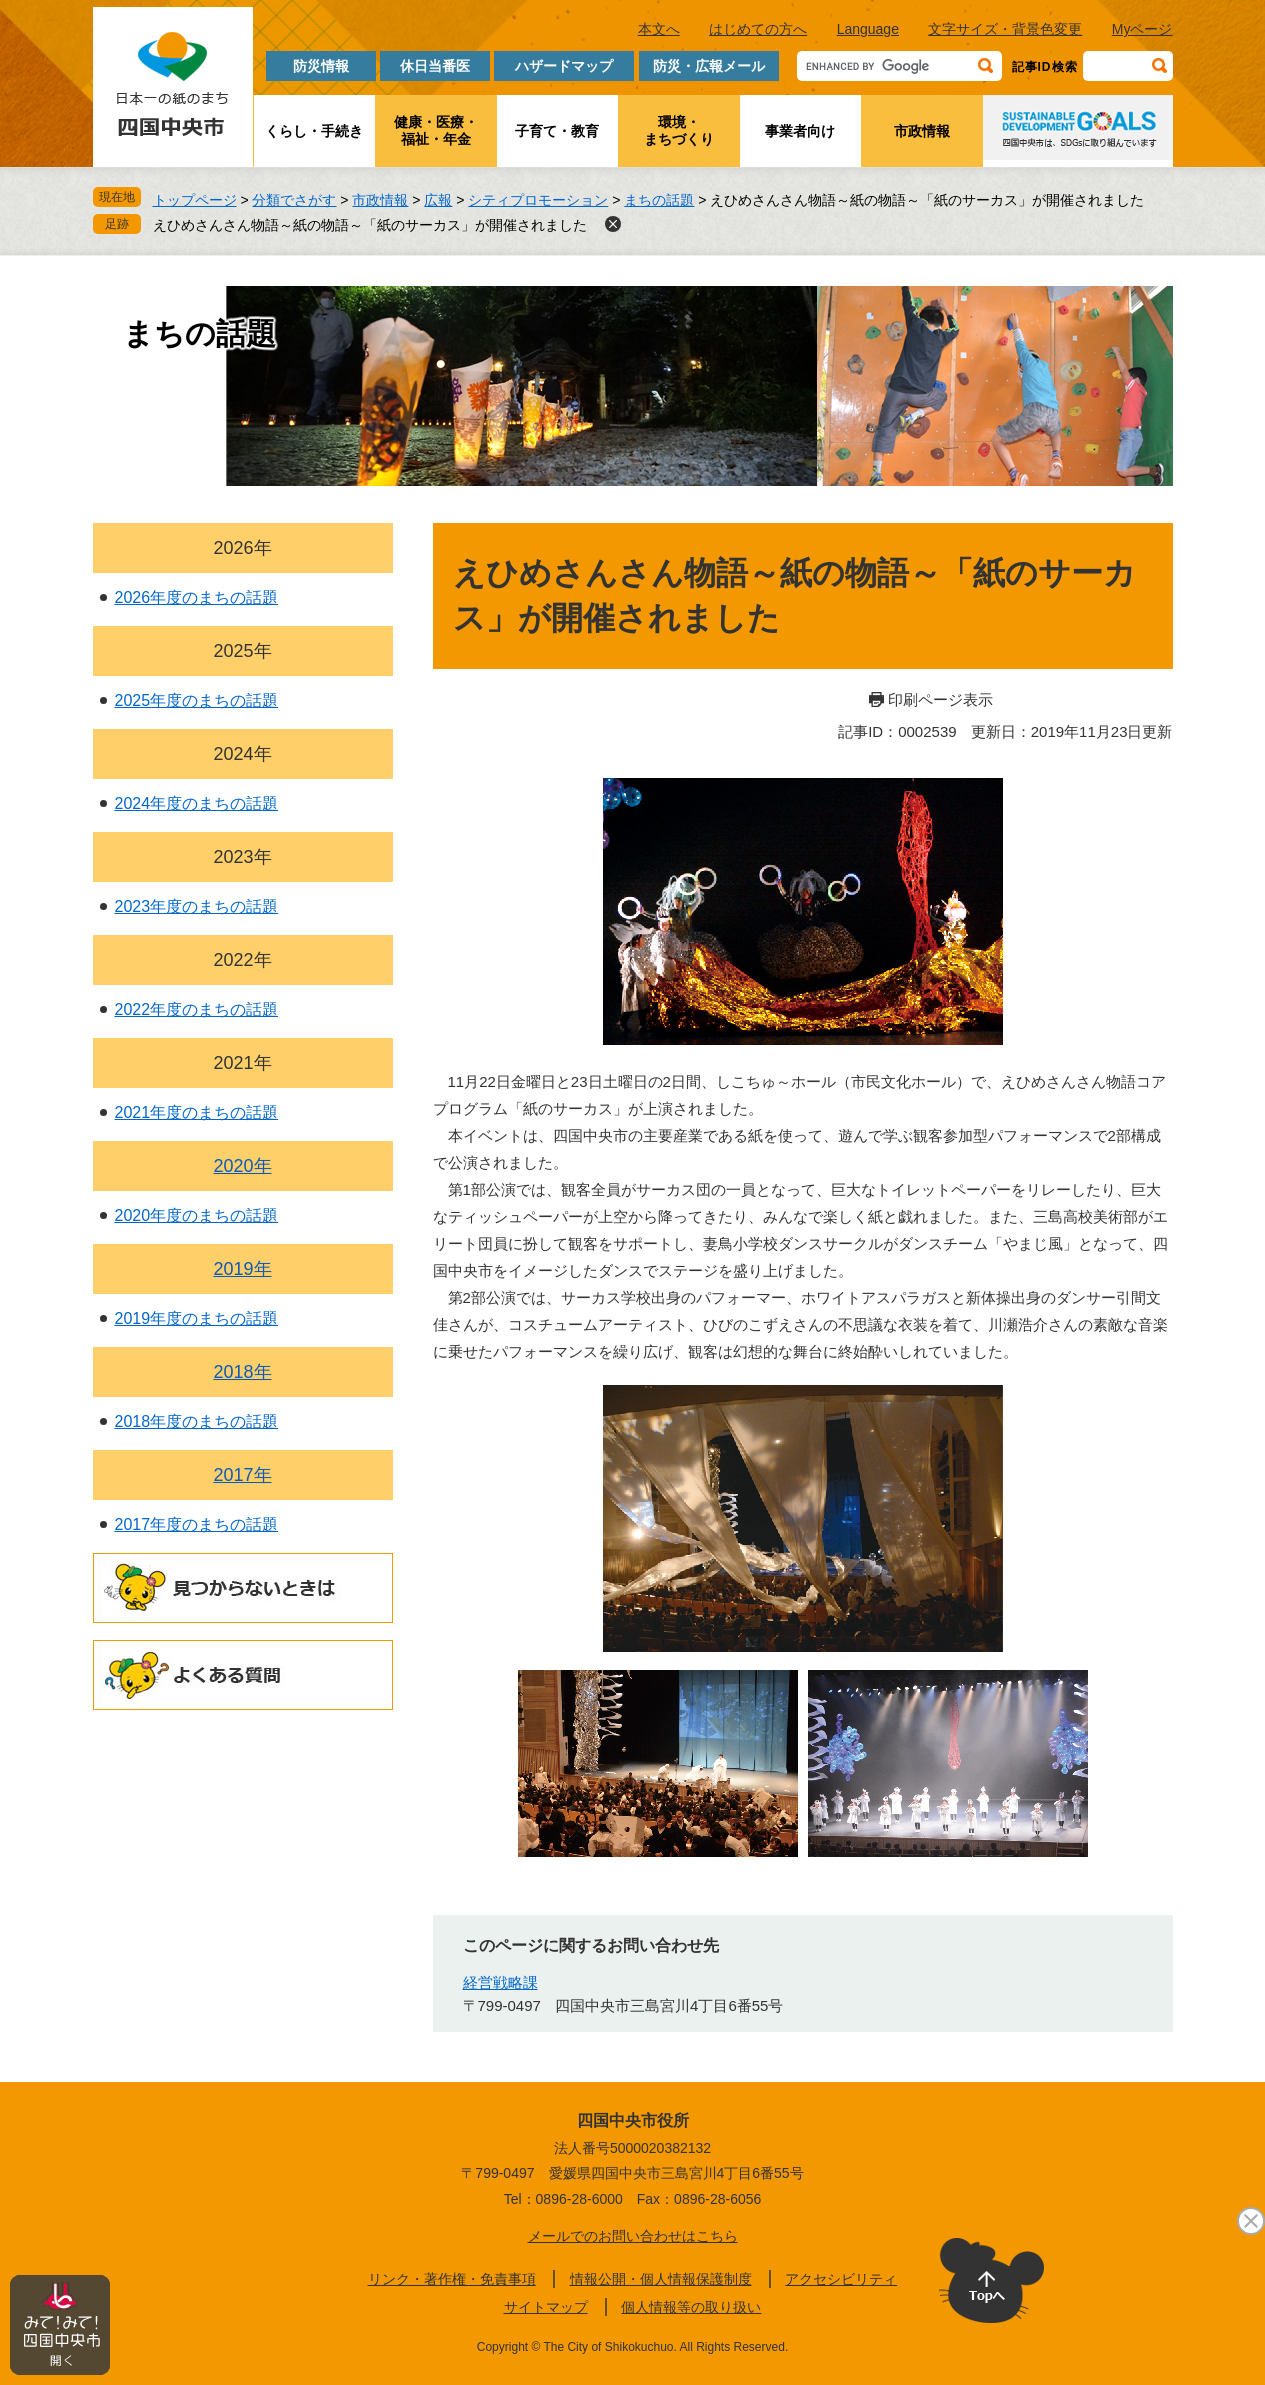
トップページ (195, 200)
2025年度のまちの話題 (197, 700)
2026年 (242, 548)
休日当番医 (435, 66)
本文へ (659, 29)
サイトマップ (546, 2307)
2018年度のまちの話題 (197, 1421)
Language (868, 29)
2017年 (242, 1475)
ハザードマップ (564, 66)
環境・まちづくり (679, 130)
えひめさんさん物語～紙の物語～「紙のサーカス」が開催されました (370, 225)
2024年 (242, 754)
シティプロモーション (538, 200)
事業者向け (800, 131)
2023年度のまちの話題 (197, 906)
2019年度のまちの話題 (197, 1318)
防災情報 (321, 66)
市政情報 (922, 131)
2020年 (242, 1166)
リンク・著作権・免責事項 (452, 2279)
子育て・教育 (557, 131)
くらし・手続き (314, 131)
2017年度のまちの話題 (197, 1524)
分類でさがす (294, 200)
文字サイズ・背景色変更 (1005, 29)
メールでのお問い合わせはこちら (633, 2236)
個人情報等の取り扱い (691, 2307)
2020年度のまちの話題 (197, 1215)
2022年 (242, 960)
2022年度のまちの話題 (197, 1009)
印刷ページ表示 (940, 699)
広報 (438, 200)
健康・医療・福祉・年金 (436, 130)
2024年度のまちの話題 (197, 803)
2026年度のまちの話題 (197, 597)
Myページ (1142, 29)
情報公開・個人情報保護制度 (661, 2279)
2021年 (242, 1063)
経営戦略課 (500, 1982)
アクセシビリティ (841, 2279)
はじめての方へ (758, 29)
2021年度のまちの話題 (197, 1112)
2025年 (242, 651)
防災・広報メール (709, 66)
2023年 (242, 857)
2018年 (242, 1372)
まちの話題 (659, 200)
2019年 (242, 1269)
